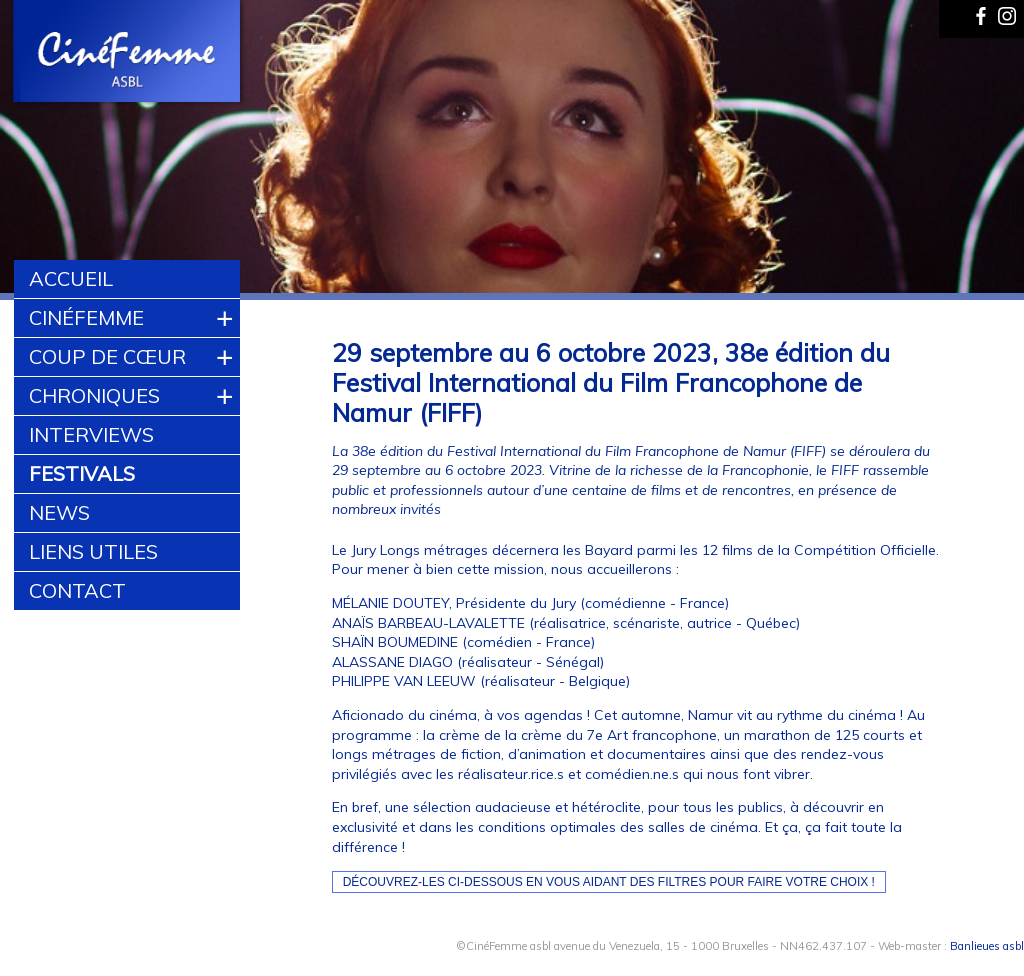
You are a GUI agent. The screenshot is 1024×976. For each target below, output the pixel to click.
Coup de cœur (107, 356)
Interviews (91, 434)
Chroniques (94, 395)
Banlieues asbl (987, 946)
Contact (77, 590)
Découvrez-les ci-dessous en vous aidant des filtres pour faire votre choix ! (609, 882)
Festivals (82, 473)
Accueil (71, 278)
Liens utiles (93, 551)
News (59, 512)
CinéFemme (86, 317)
